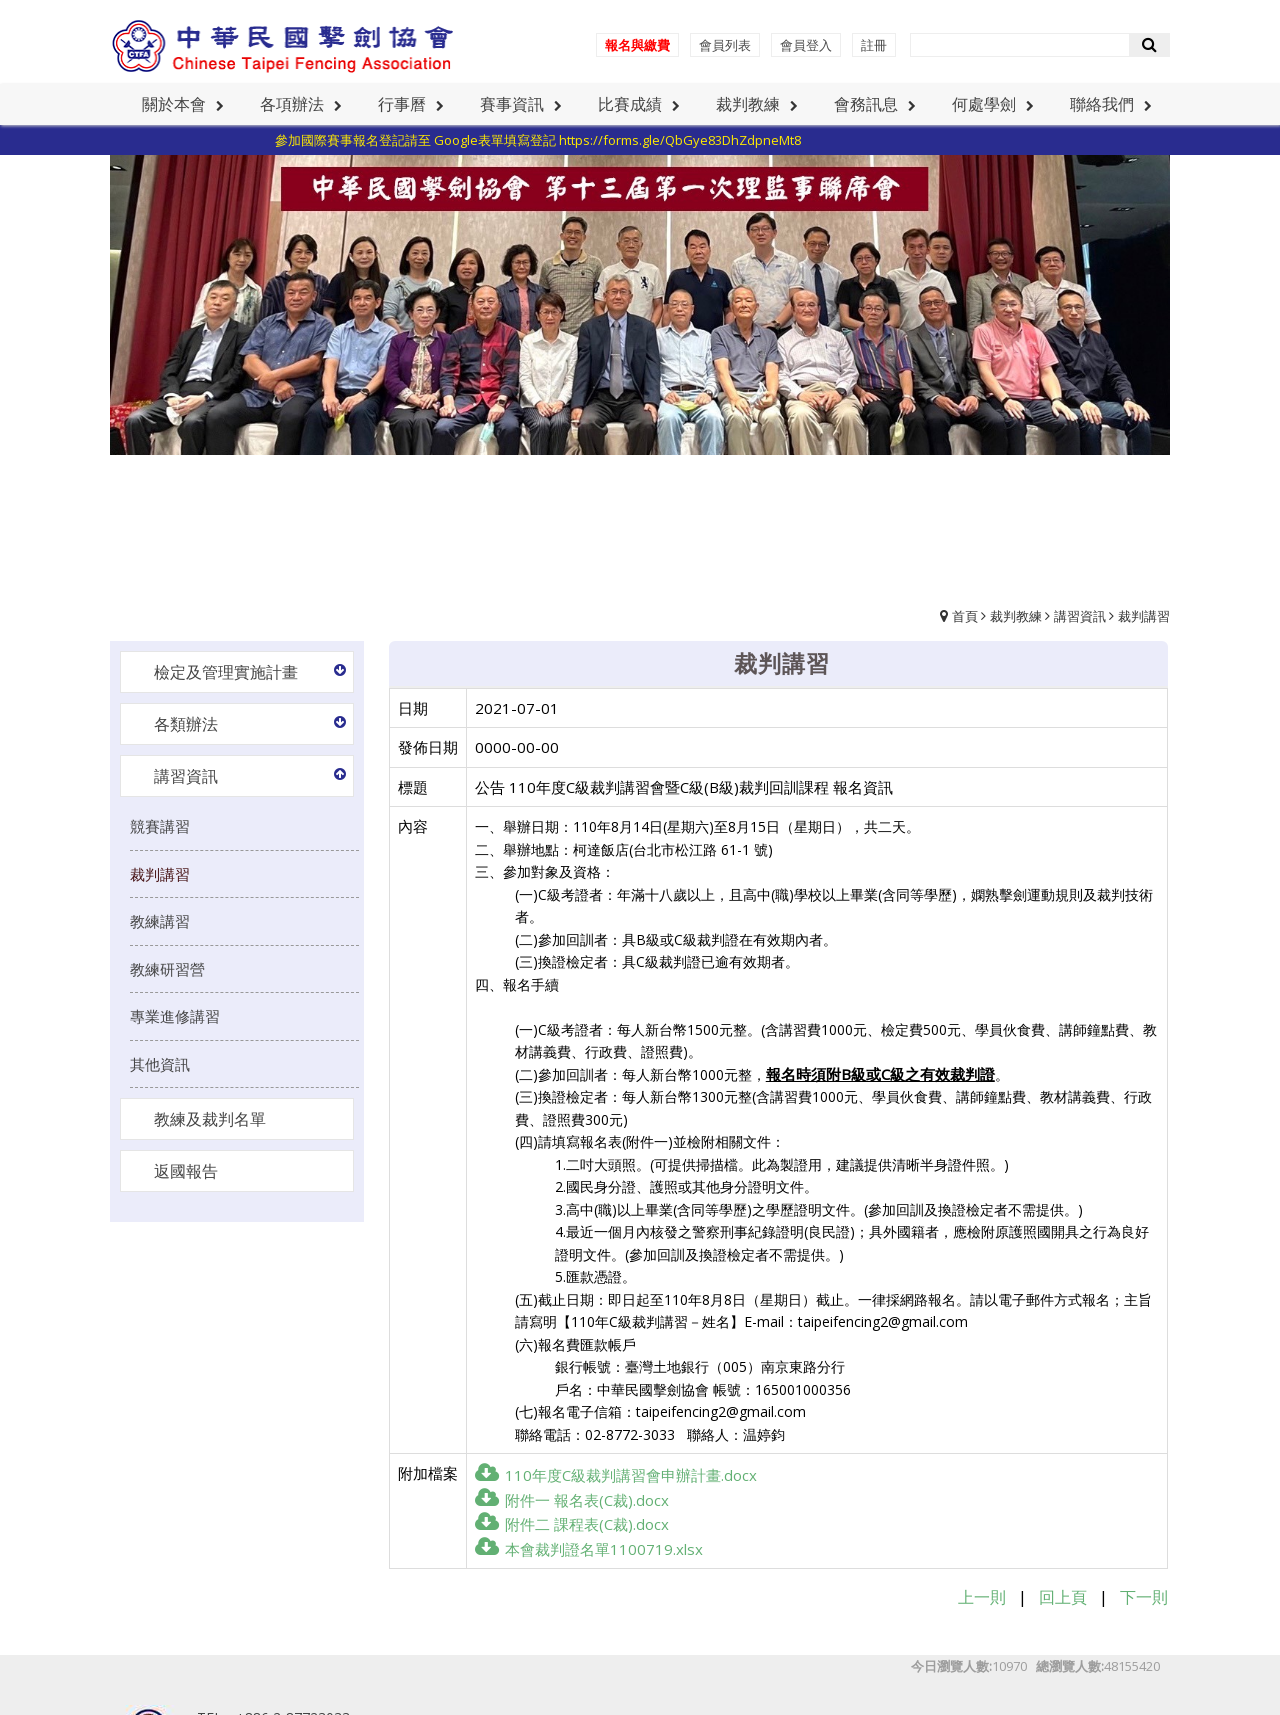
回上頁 (1063, 1597)
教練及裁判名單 (210, 1119)
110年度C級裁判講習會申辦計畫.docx (616, 1475)
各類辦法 (186, 724)
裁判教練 (1016, 616)
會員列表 (725, 45)
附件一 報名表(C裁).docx (572, 1500)
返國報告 (186, 1171)
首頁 (965, 616)
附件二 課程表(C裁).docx (572, 1524)
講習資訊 (1080, 616)
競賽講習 (160, 826)
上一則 (982, 1597)
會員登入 (806, 45)
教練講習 (160, 921)
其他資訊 (160, 1064)
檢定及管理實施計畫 (226, 672)
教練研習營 (167, 969)
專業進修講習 (175, 1016)
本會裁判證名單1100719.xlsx (589, 1549)
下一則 (1144, 1597)
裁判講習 (1144, 616)
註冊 (874, 45)
